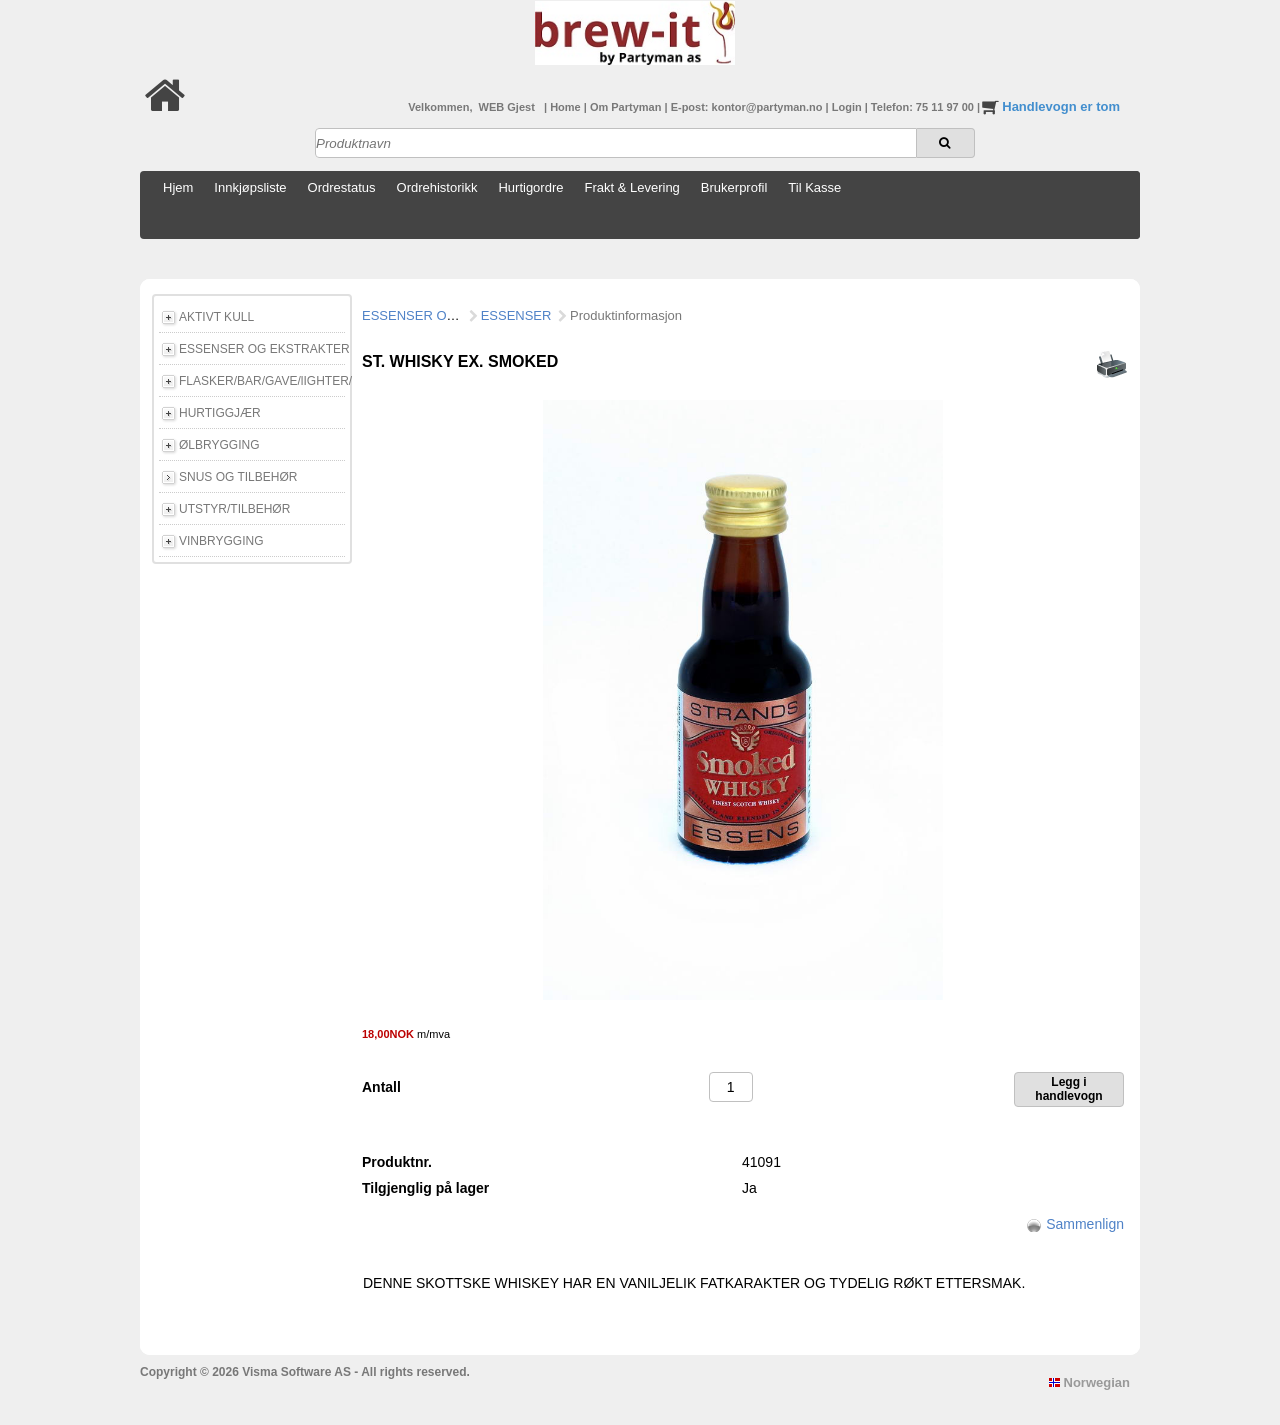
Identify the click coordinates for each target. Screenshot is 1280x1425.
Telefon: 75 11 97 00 (924, 107)
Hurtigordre (530, 187)
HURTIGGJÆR (220, 413)
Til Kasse (814, 187)
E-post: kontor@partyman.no (748, 107)
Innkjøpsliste (250, 187)
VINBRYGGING (221, 541)
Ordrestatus (342, 187)
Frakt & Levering (631, 187)
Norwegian (1089, 1382)
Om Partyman (627, 107)
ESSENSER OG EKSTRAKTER (262, 349)
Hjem (178, 187)
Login (848, 107)
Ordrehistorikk (437, 187)
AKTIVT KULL (216, 317)
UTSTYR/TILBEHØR (234, 509)
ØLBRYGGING (219, 445)
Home (567, 107)
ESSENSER (516, 315)
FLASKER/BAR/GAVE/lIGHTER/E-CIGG (262, 381)
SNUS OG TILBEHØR (238, 477)
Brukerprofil (734, 187)
